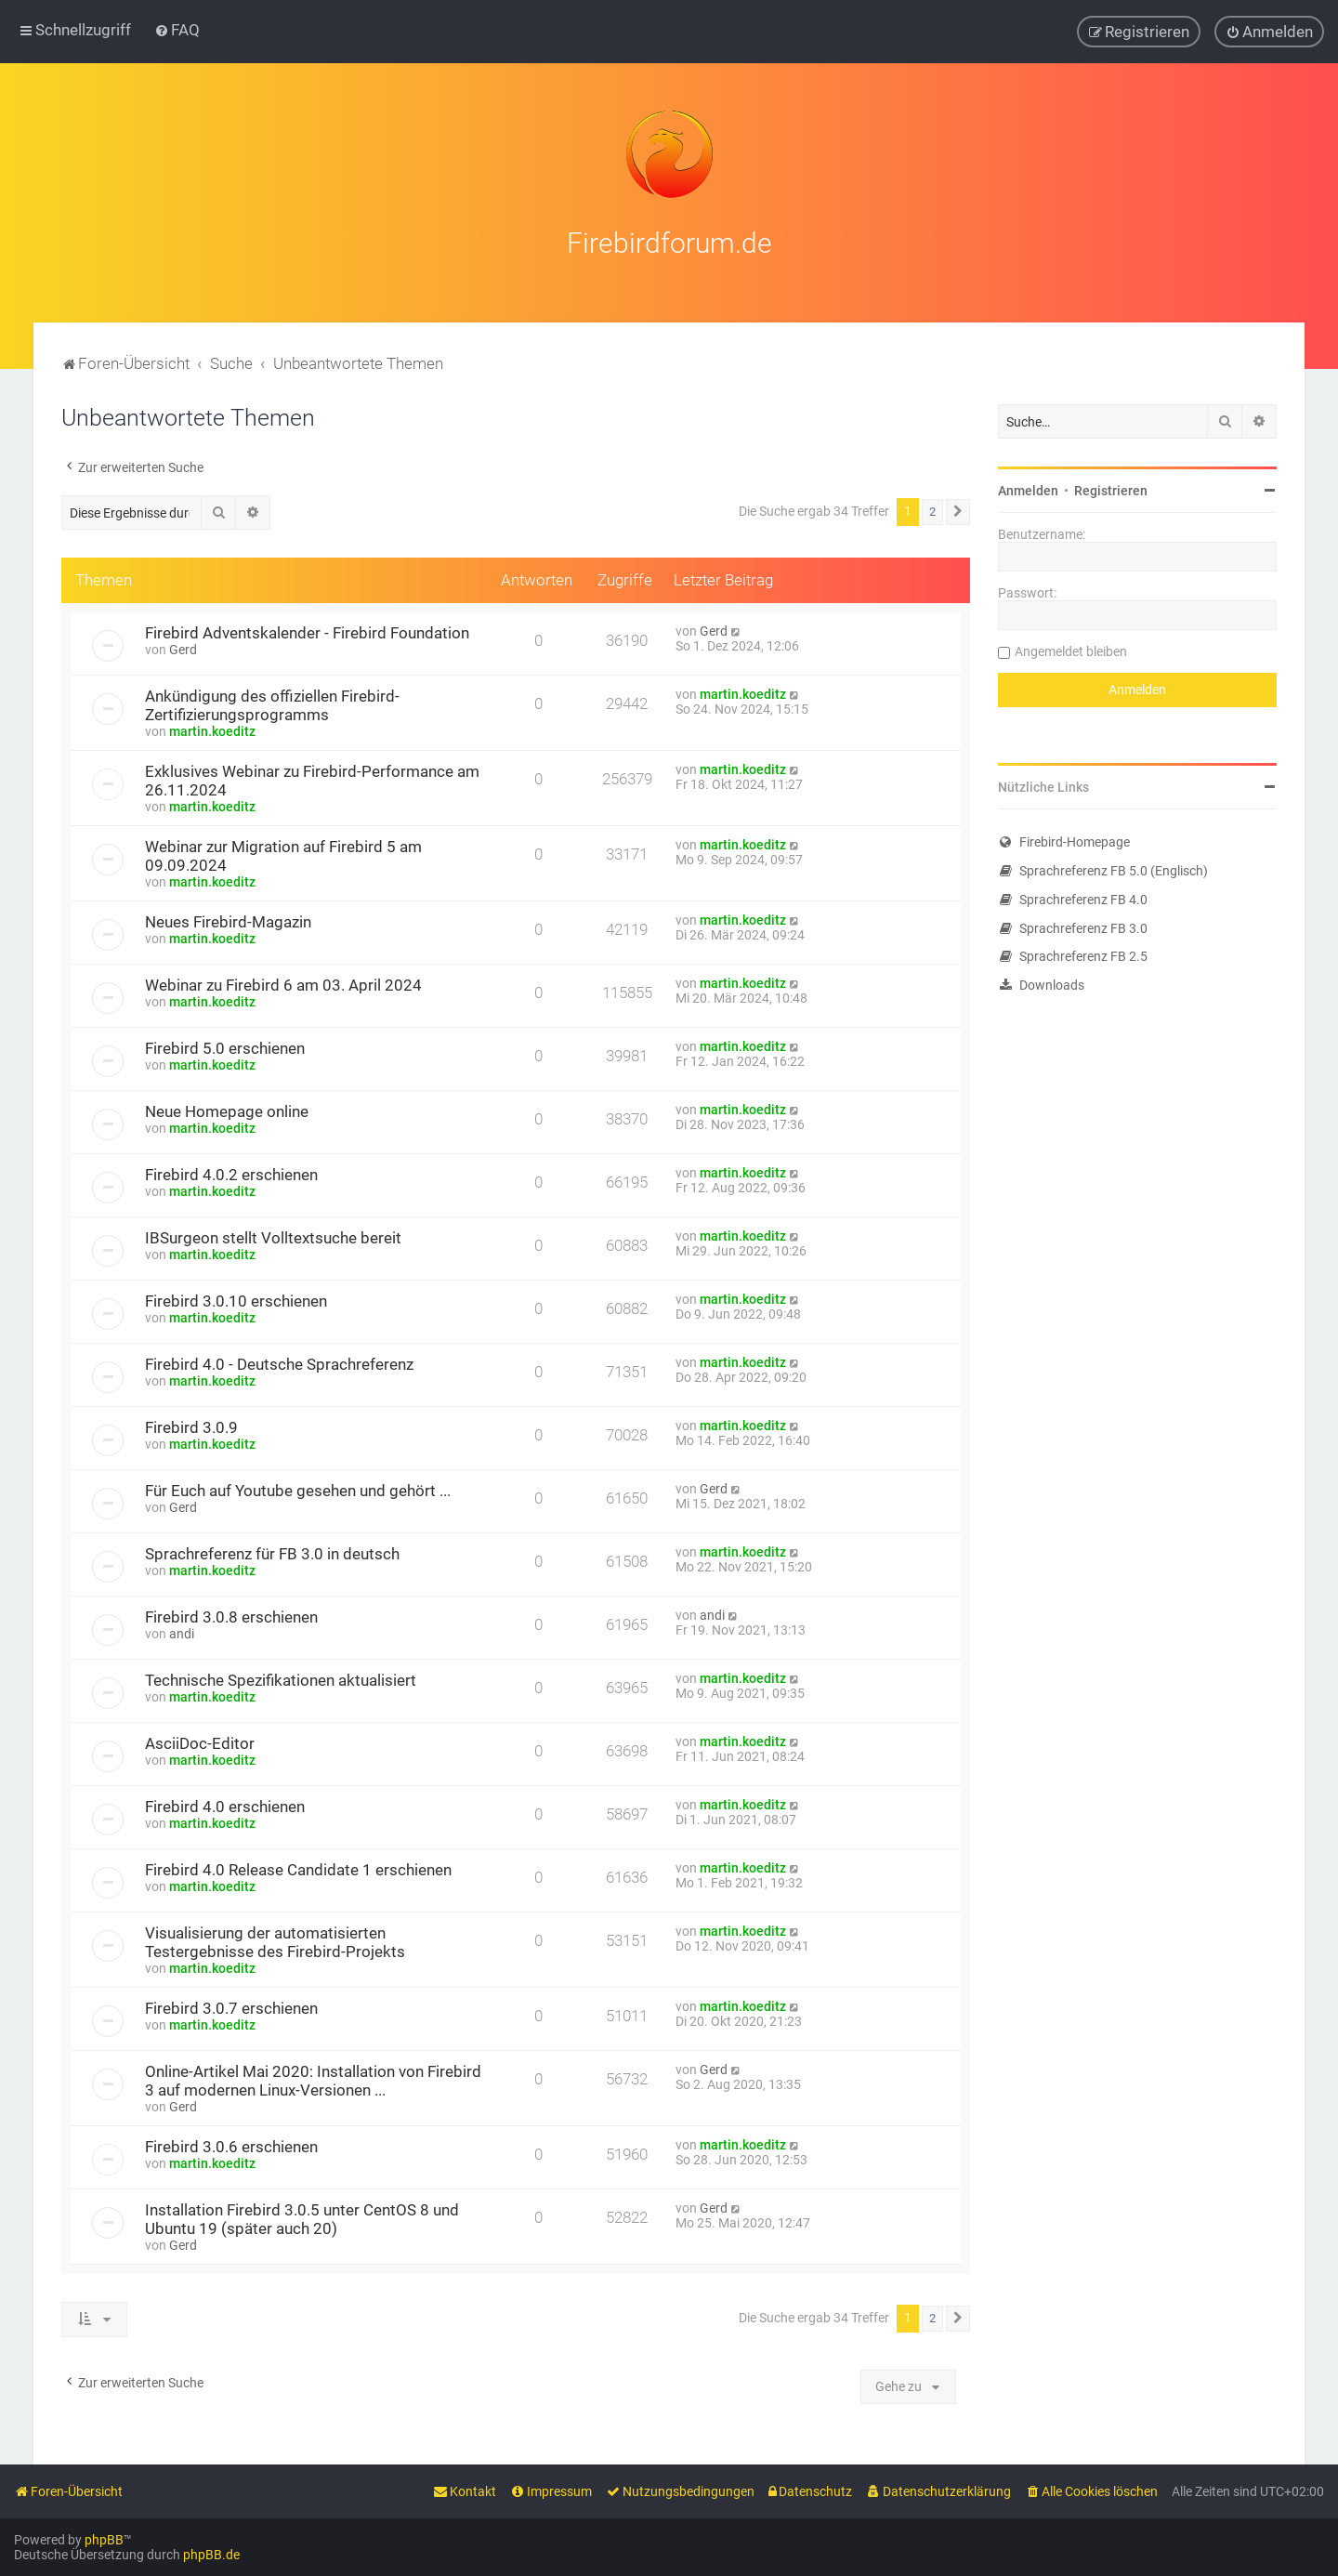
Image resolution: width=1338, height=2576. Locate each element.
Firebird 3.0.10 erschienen (236, 1298)
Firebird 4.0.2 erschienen (231, 1172)
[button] (958, 509)
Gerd (183, 646)
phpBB (104, 2539)
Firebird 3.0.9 (191, 1424)
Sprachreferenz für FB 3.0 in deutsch (272, 1551)
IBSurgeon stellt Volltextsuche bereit (273, 1235)
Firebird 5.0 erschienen (225, 1045)
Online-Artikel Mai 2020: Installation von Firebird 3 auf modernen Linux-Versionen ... (313, 2077)
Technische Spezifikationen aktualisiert (280, 1677)
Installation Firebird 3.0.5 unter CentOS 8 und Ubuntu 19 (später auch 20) (302, 2216)
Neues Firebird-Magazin (228, 919)
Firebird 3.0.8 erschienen (231, 1614)
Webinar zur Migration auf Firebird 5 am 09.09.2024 (283, 853)
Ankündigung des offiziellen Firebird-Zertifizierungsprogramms (272, 702)
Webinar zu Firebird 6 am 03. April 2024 (283, 982)
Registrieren (1111, 487)
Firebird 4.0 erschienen (225, 1803)
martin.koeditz (212, 728)
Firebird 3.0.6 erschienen (231, 2144)
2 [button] (932, 509)
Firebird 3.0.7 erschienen (231, 2005)
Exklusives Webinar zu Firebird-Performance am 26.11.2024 (312, 777)
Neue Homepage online (226, 1108)
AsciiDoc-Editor (200, 1740)
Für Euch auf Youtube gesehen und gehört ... (298, 1488)
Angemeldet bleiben (1071, 648)
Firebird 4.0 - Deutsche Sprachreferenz (279, 1361)
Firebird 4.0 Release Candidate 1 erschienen (298, 1867)
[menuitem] (177, 30)
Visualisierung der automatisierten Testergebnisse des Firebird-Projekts (275, 1939)
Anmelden (1028, 487)
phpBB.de (211, 2554)
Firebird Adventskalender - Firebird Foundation (307, 630)
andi (181, 1630)
